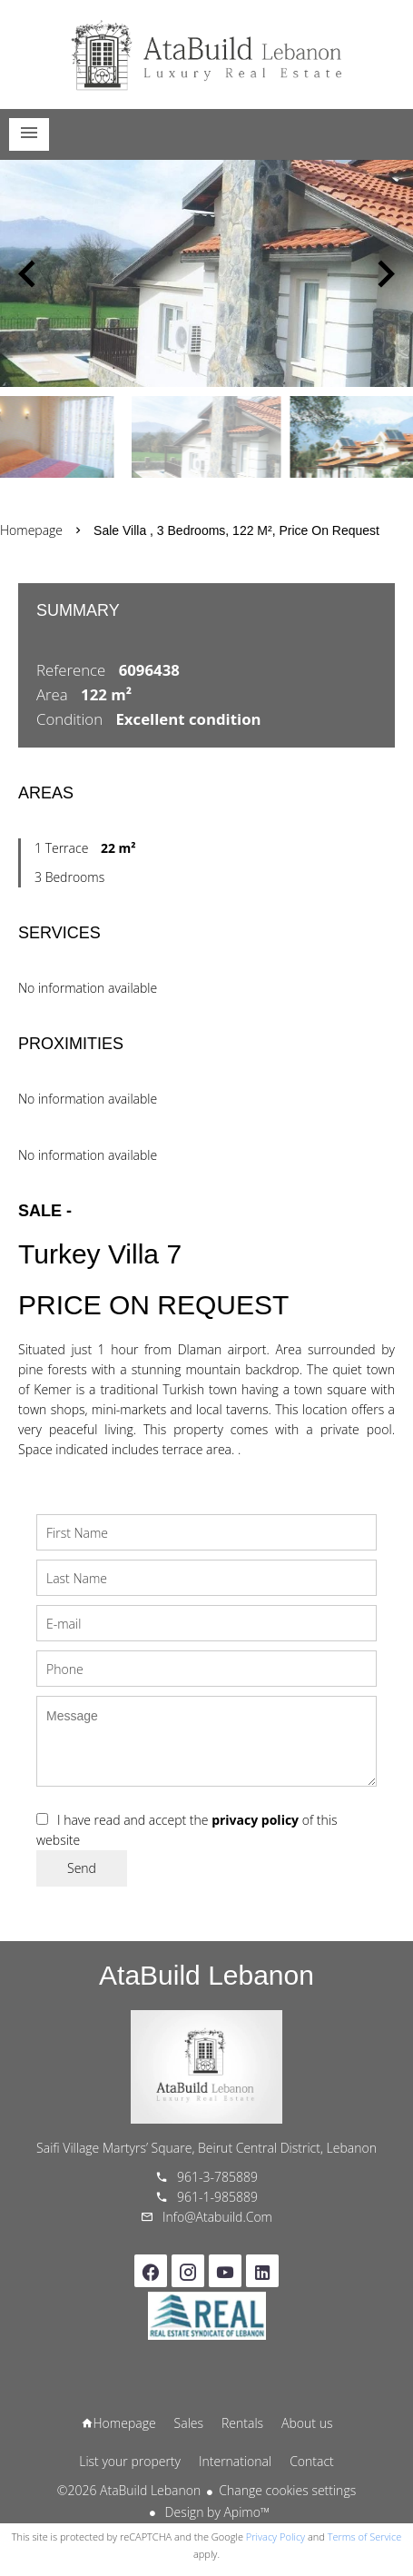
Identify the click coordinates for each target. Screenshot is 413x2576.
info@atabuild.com (217, 2216)
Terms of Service (365, 2536)
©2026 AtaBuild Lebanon (129, 2490)
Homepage (207, 54)
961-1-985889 (217, 2196)
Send (81, 1868)
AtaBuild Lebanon (206, 1975)
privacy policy (255, 1819)
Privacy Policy (275, 2536)
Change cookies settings (287, 2490)
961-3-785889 (217, 2176)
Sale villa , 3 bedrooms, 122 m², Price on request (236, 530)
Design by (216, 2512)
